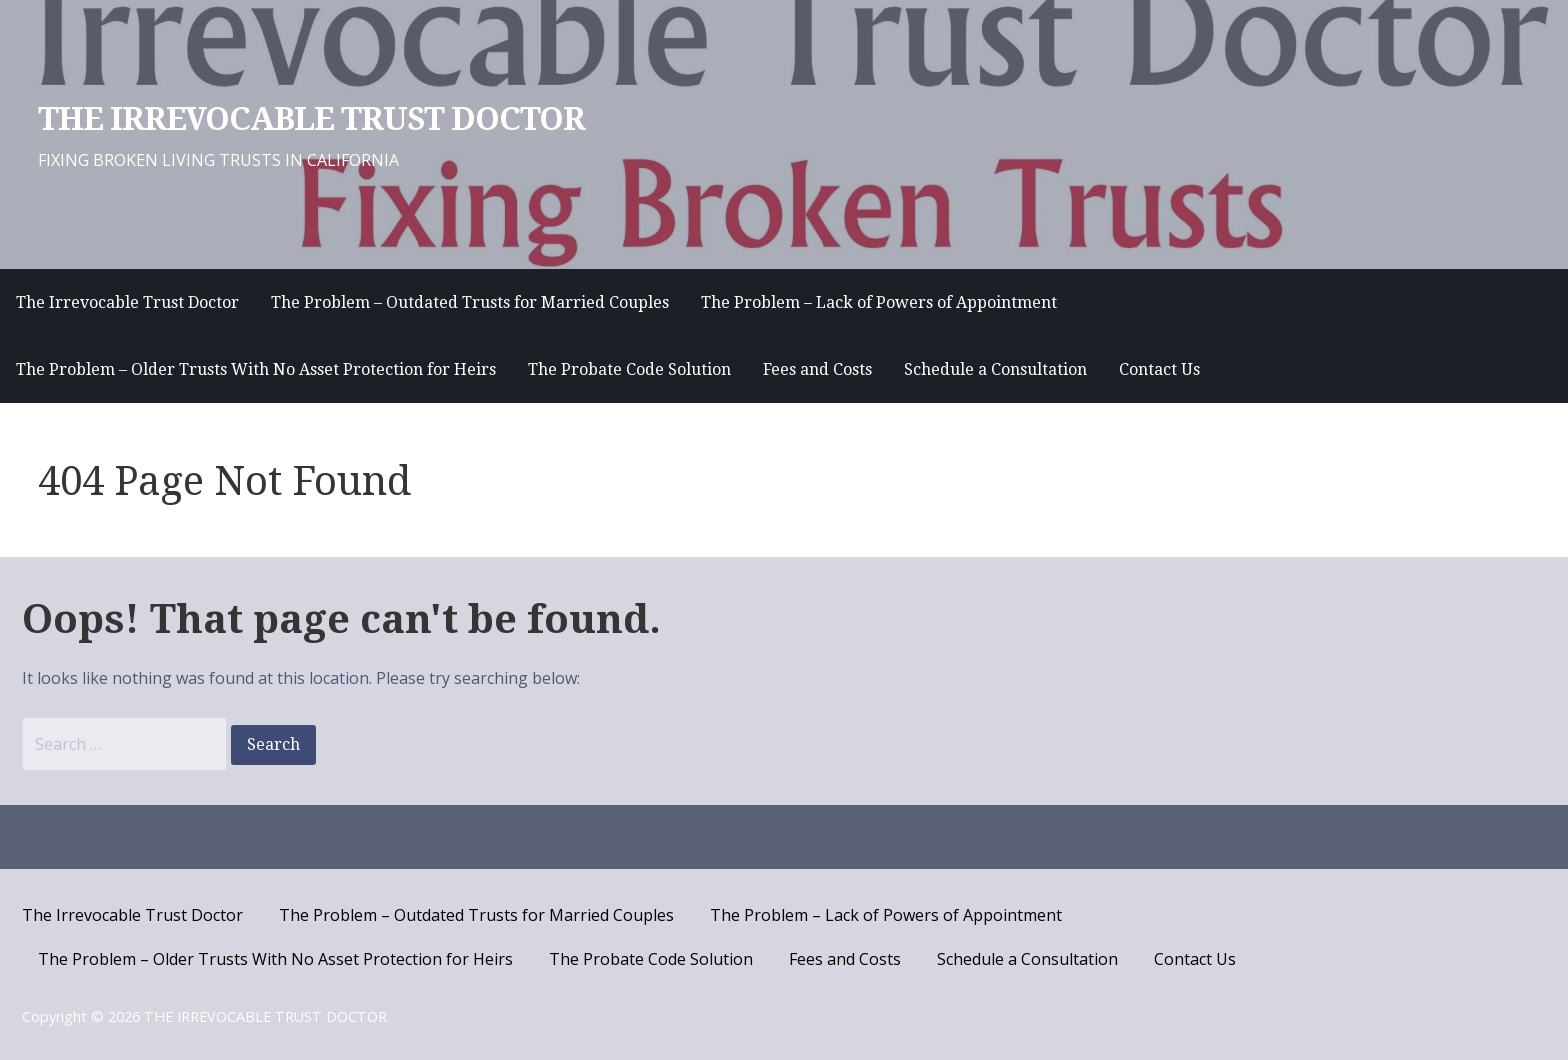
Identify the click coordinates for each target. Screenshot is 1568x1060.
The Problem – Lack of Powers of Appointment (879, 302)
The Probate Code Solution (629, 369)
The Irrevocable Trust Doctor (127, 302)
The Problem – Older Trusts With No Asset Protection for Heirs (256, 369)
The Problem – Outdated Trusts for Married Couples (470, 302)
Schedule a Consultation (995, 369)
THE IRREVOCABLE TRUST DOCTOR (311, 119)
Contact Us (1159, 369)
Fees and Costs (817, 369)
